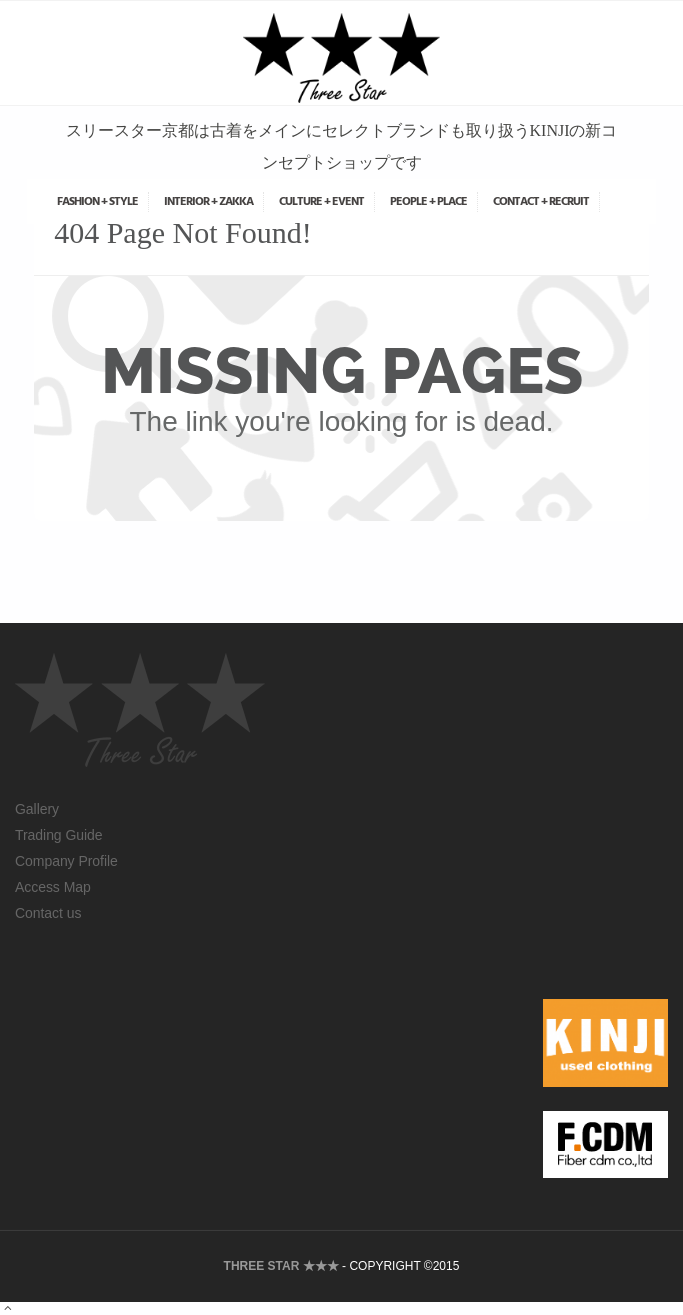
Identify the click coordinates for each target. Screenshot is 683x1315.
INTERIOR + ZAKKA (208, 202)
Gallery (37, 809)
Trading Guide (59, 835)
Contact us (48, 913)
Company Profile (66, 861)
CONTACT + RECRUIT (541, 202)
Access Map (53, 887)
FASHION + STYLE (97, 202)
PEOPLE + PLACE (428, 202)
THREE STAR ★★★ (281, 1266)
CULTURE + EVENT (321, 202)
